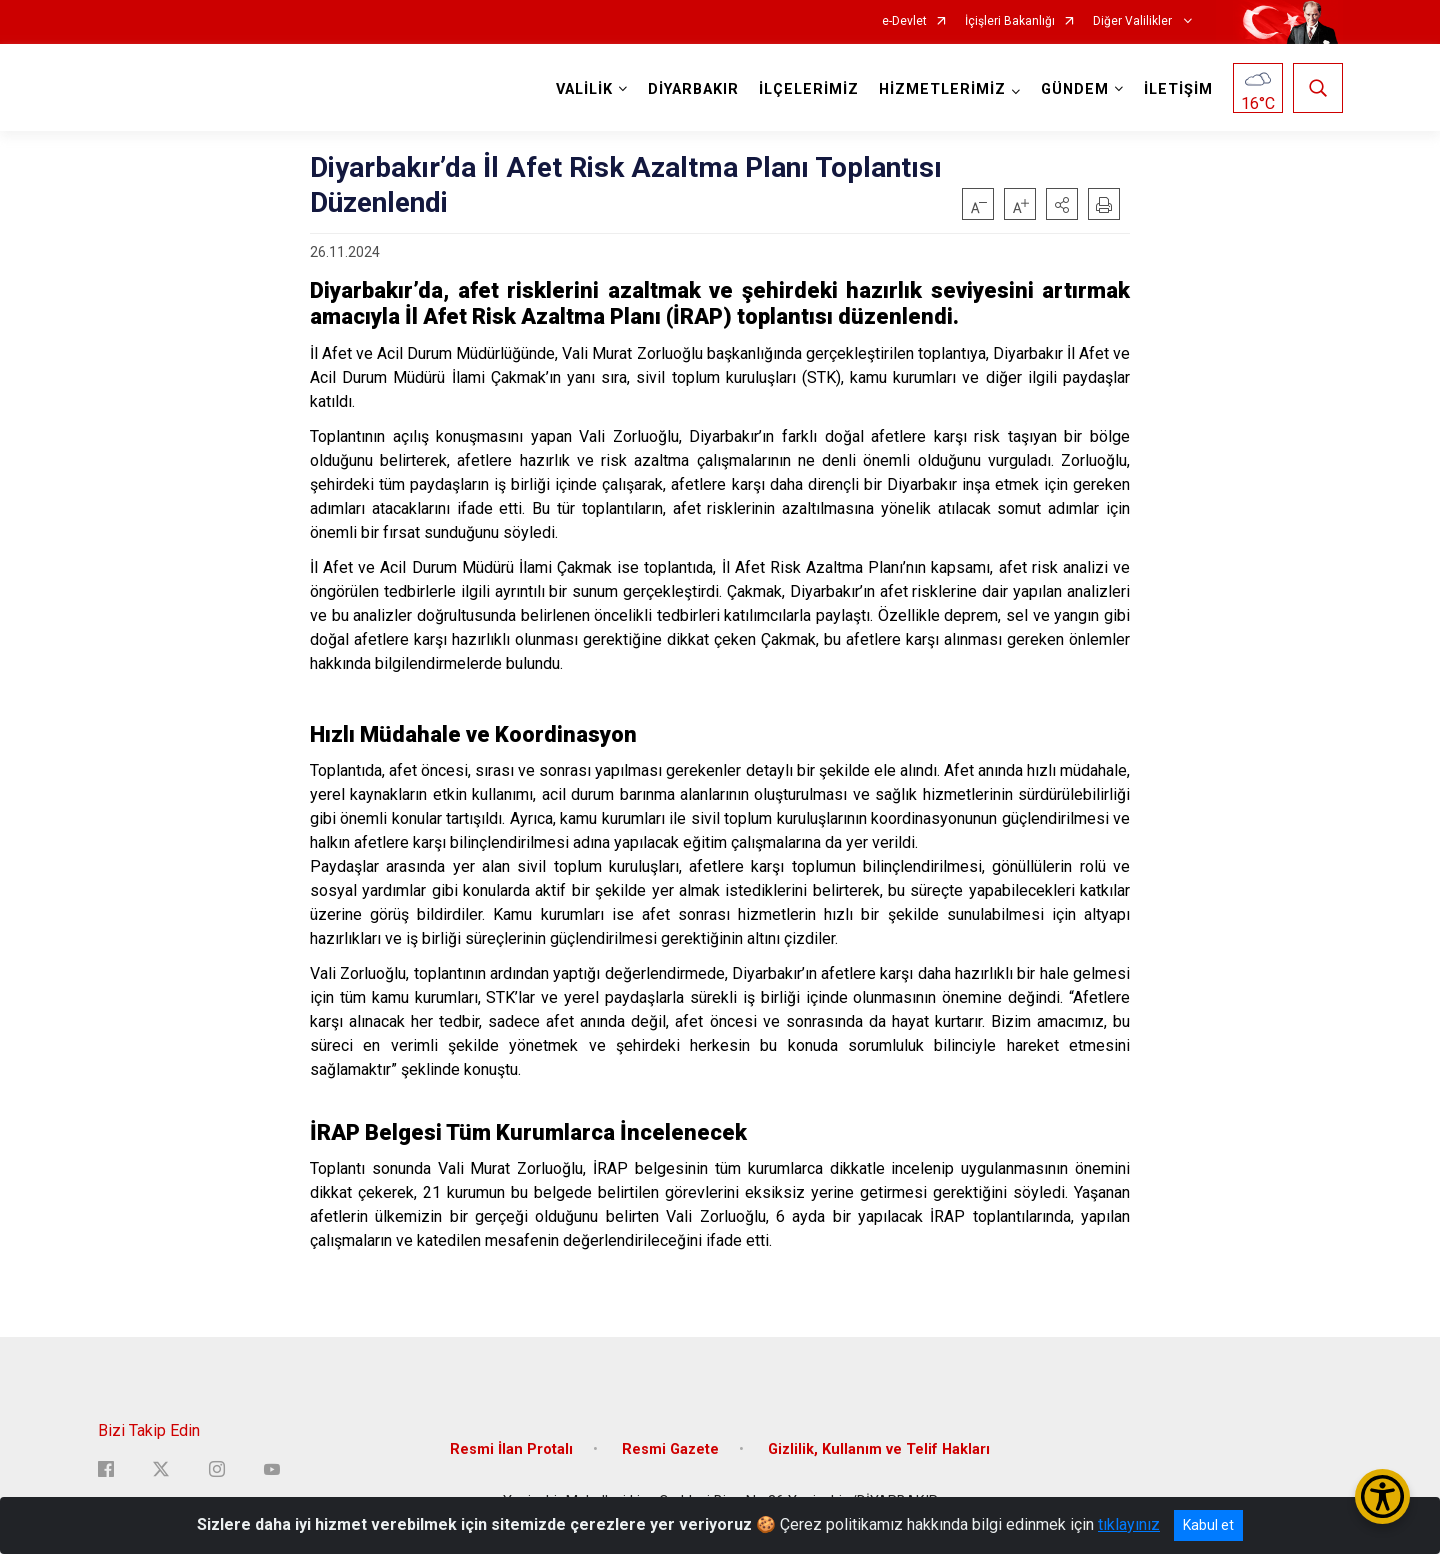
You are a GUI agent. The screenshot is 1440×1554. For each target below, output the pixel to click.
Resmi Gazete (670, 1449)
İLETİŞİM (1178, 89)
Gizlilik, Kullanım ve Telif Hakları (879, 1449)
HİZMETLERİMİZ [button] (942, 89)
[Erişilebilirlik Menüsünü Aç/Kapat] (1382, 1496)
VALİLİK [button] (584, 89)
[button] (1062, 204)
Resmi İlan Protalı (511, 1449)
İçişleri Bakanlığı (1010, 21)
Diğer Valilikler (1134, 21)
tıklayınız (1129, 1524)
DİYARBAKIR (693, 89)
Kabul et (1208, 1525)
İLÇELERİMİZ (809, 89)
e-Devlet (904, 21)
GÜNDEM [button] (1075, 89)
